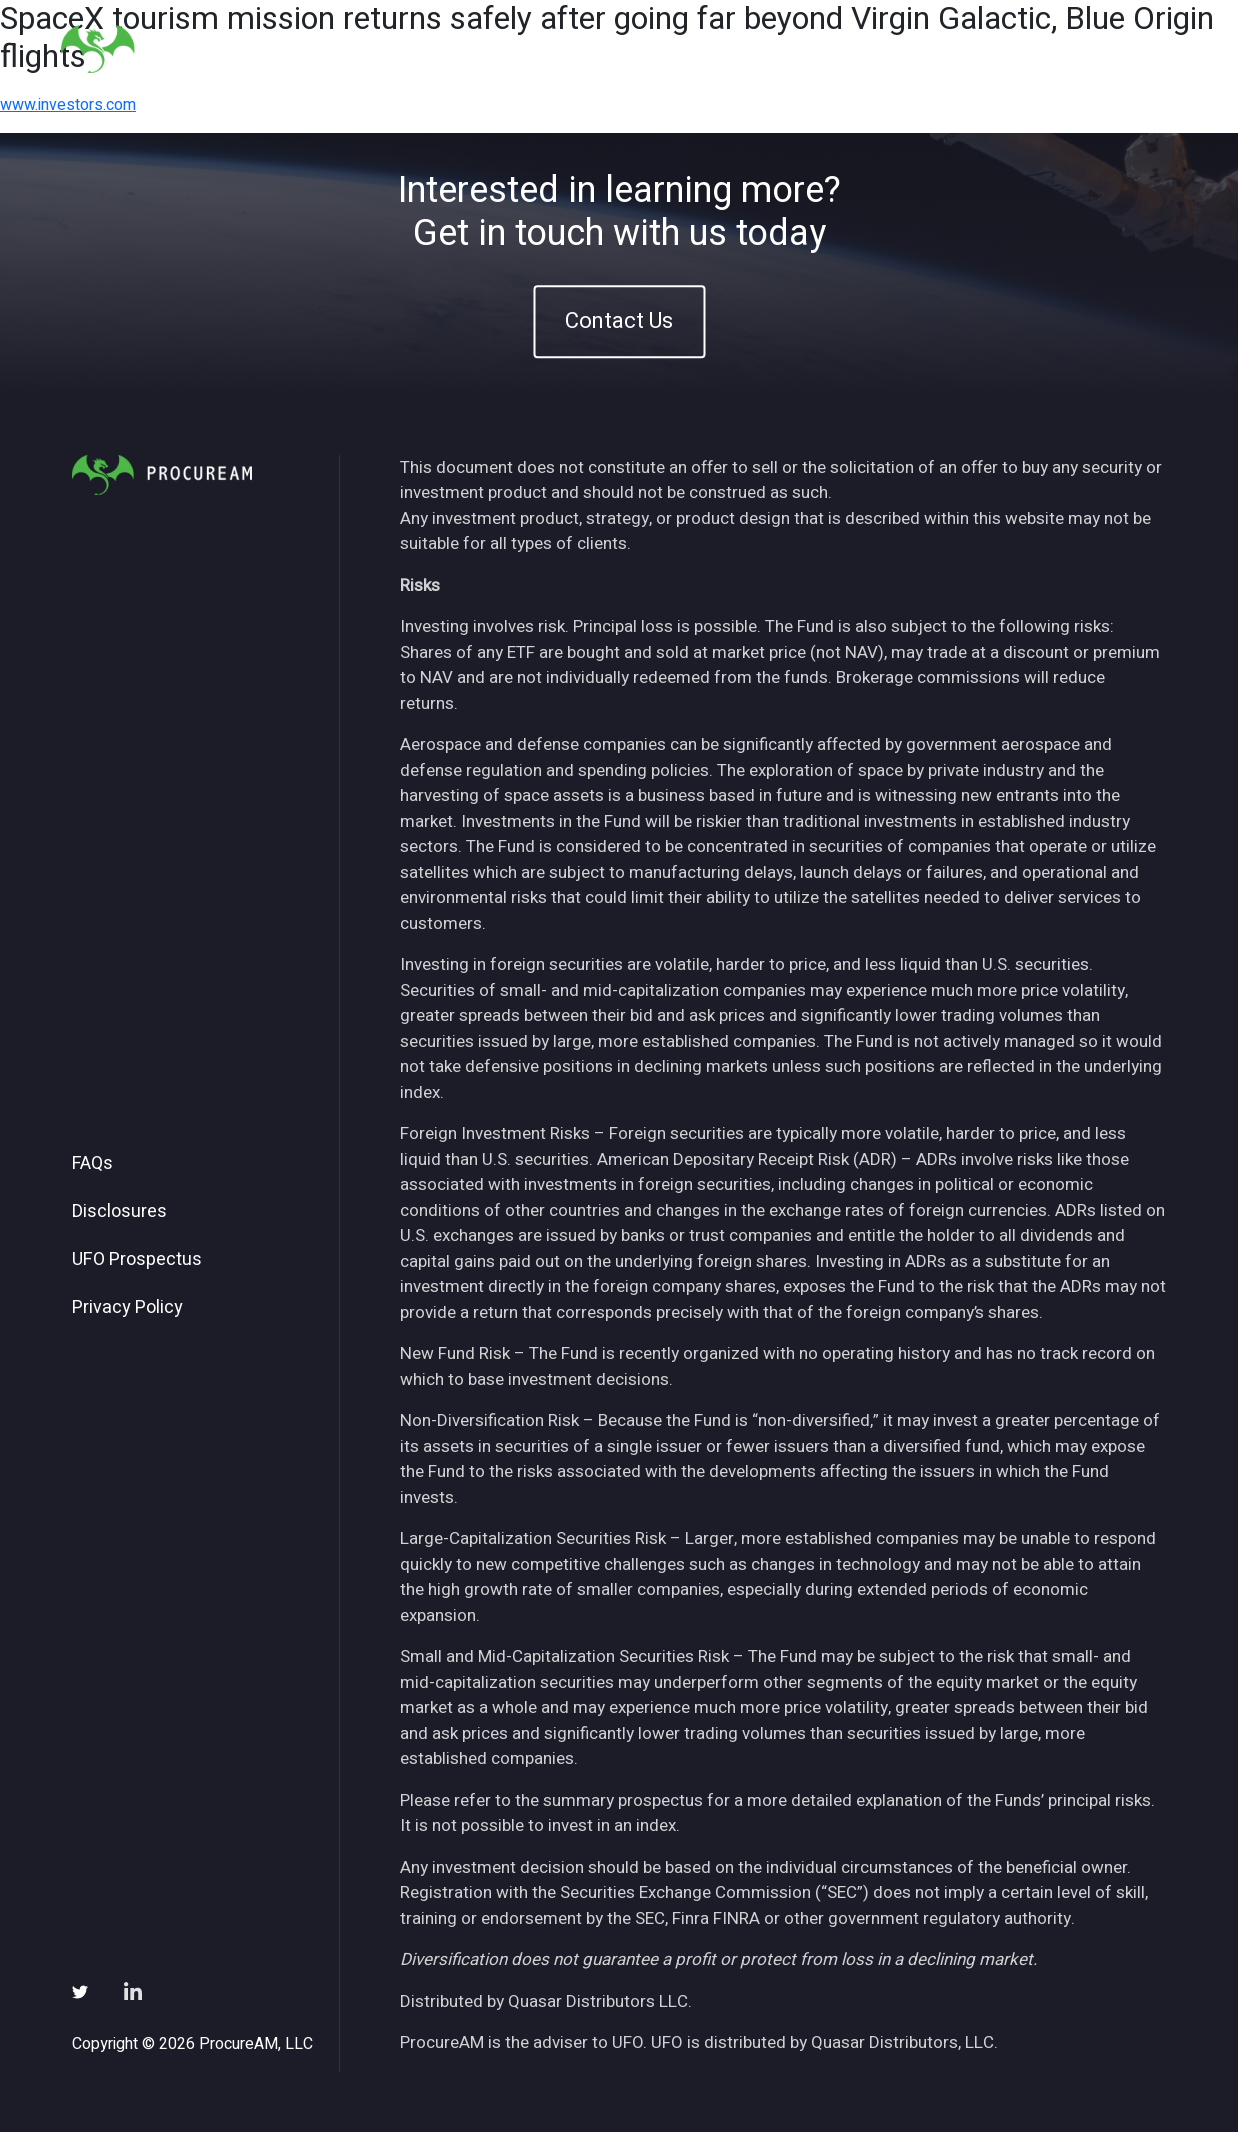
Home (613, 48)
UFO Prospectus (137, 1260)
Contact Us (619, 321)
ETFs (764, 48)
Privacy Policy (127, 1308)
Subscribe (1027, 48)
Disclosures (119, 1212)
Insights (847, 48)
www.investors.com (68, 105)
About (690, 48)
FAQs (92, 1164)
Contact (1130, 48)
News (933, 48)
